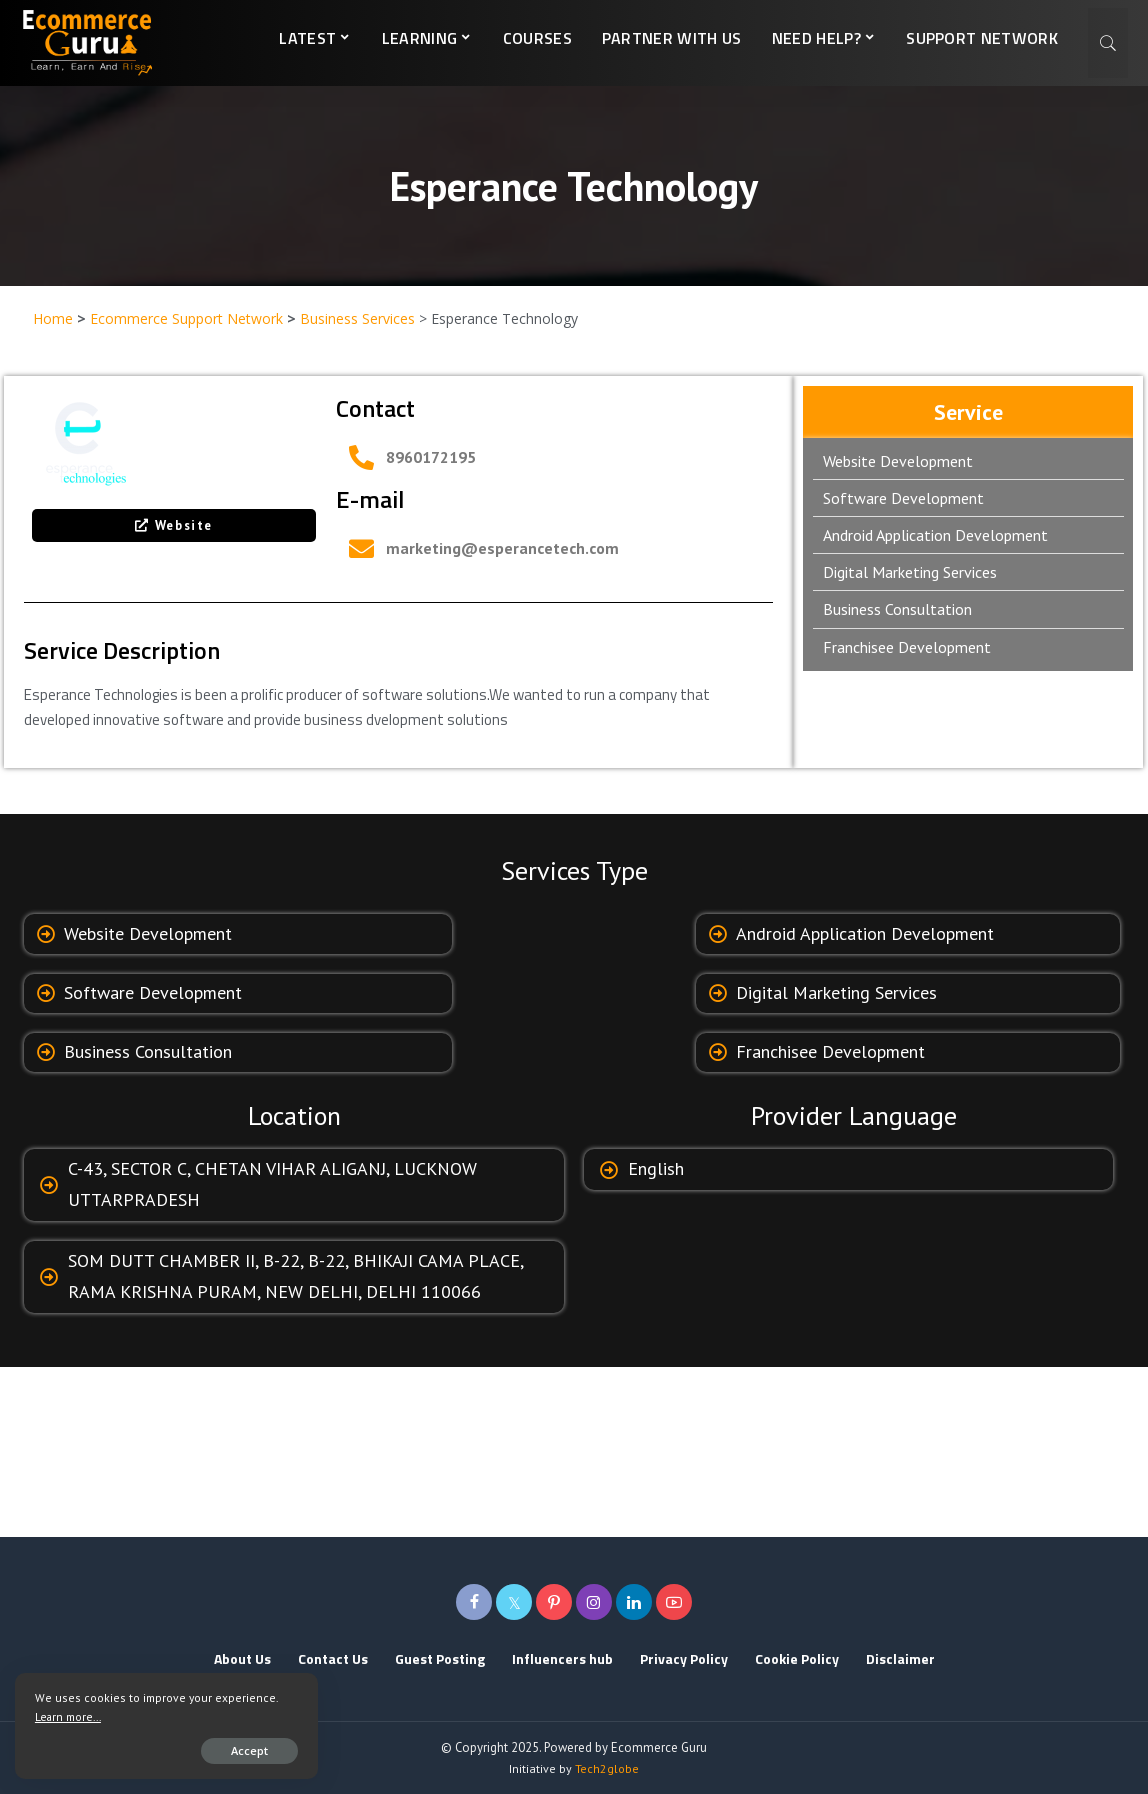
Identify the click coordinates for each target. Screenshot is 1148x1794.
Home (53, 318)
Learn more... (68, 1716)
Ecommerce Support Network (186, 318)
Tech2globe (607, 1768)
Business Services (357, 318)
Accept (246, 1750)
